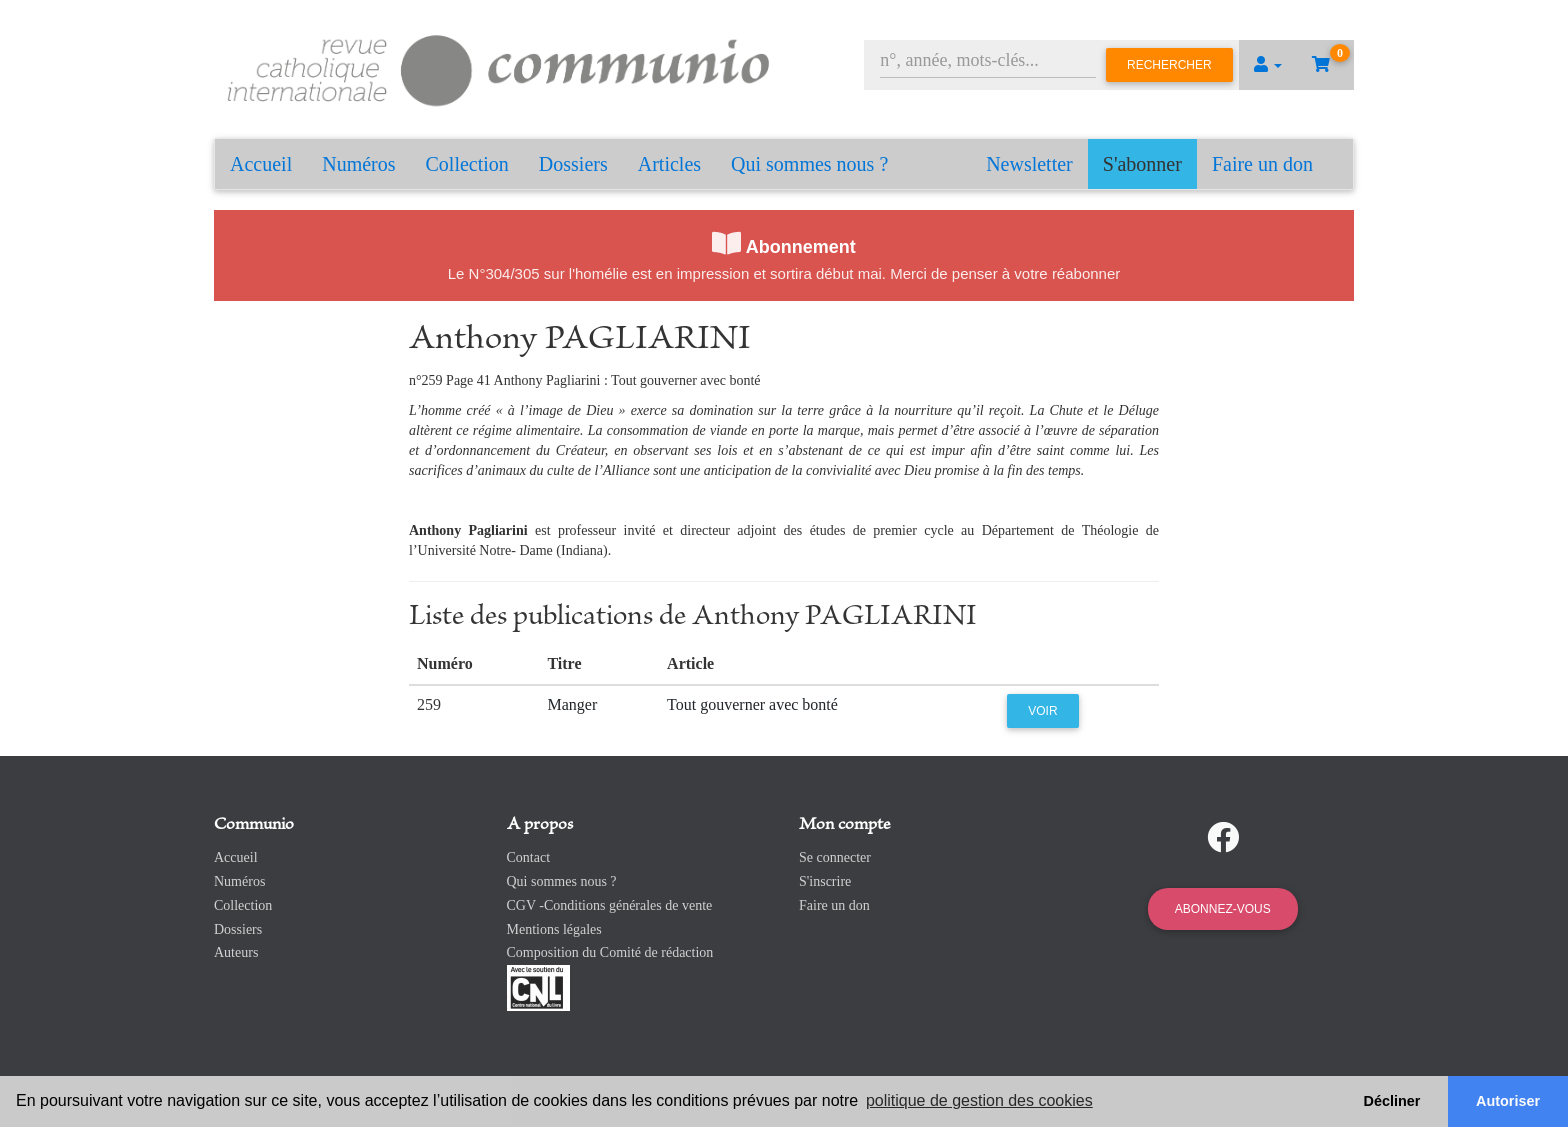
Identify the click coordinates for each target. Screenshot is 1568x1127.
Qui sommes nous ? (809, 164)
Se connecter (835, 857)
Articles (669, 164)
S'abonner (1142, 164)
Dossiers (573, 164)
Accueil (261, 164)
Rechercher (1169, 65)
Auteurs (236, 952)
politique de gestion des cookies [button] (979, 1100)
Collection (467, 164)
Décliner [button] (1392, 1101)
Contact (529, 857)
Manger (572, 704)
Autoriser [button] (1508, 1101)
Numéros (358, 164)
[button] (1268, 65)
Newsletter (1029, 164)
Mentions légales (554, 929)
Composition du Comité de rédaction (610, 952)
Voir (1042, 711)
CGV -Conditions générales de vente (610, 905)
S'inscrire (825, 881)
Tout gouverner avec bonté (752, 704)
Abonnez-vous (1223, 909)
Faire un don (1262, 164)
